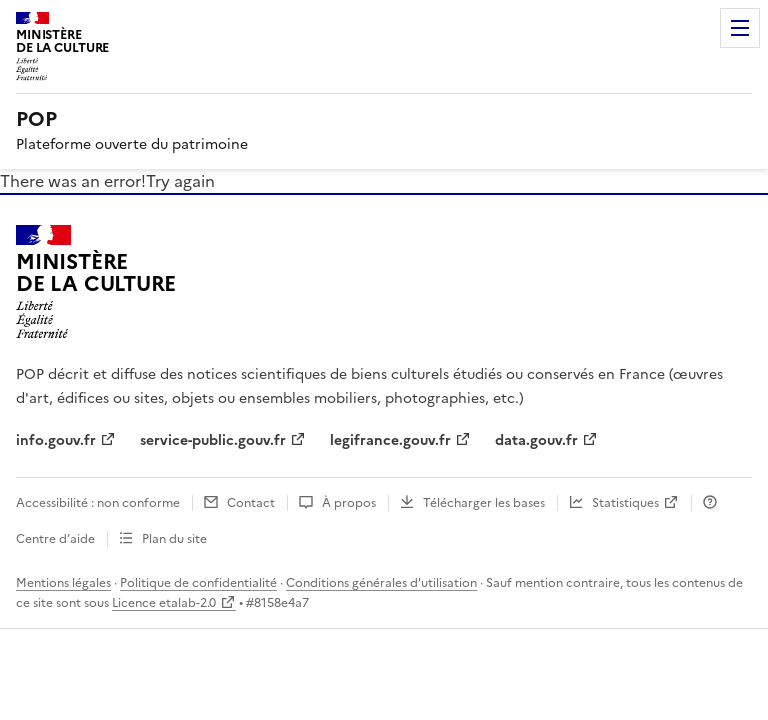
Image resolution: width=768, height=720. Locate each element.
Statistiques (625, 503)
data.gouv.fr (536, 440)
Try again (180, 181)
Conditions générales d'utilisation (381, 583)
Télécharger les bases (484, 503)
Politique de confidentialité (198, 583)
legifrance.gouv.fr (390, 440)
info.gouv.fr (56, 440)
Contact (251, 503)
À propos (349, 503)
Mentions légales (63, 583)
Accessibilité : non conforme (98, 503)
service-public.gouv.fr (213, 440)
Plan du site (174, 539)
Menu (740, 28)
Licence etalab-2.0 (164, 603)
